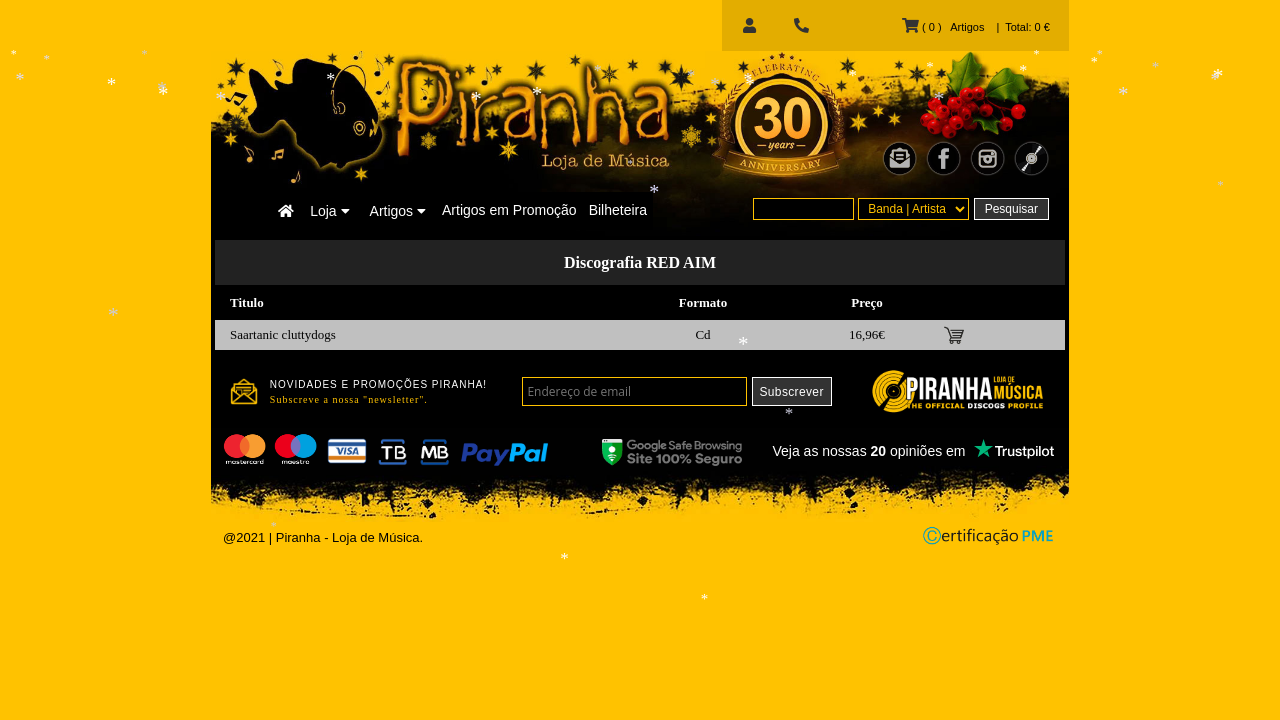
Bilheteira (618, 210)
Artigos (398, 211)
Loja (329, 211)
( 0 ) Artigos (943, 27)
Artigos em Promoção (509, 210)
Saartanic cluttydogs (283, 334)
